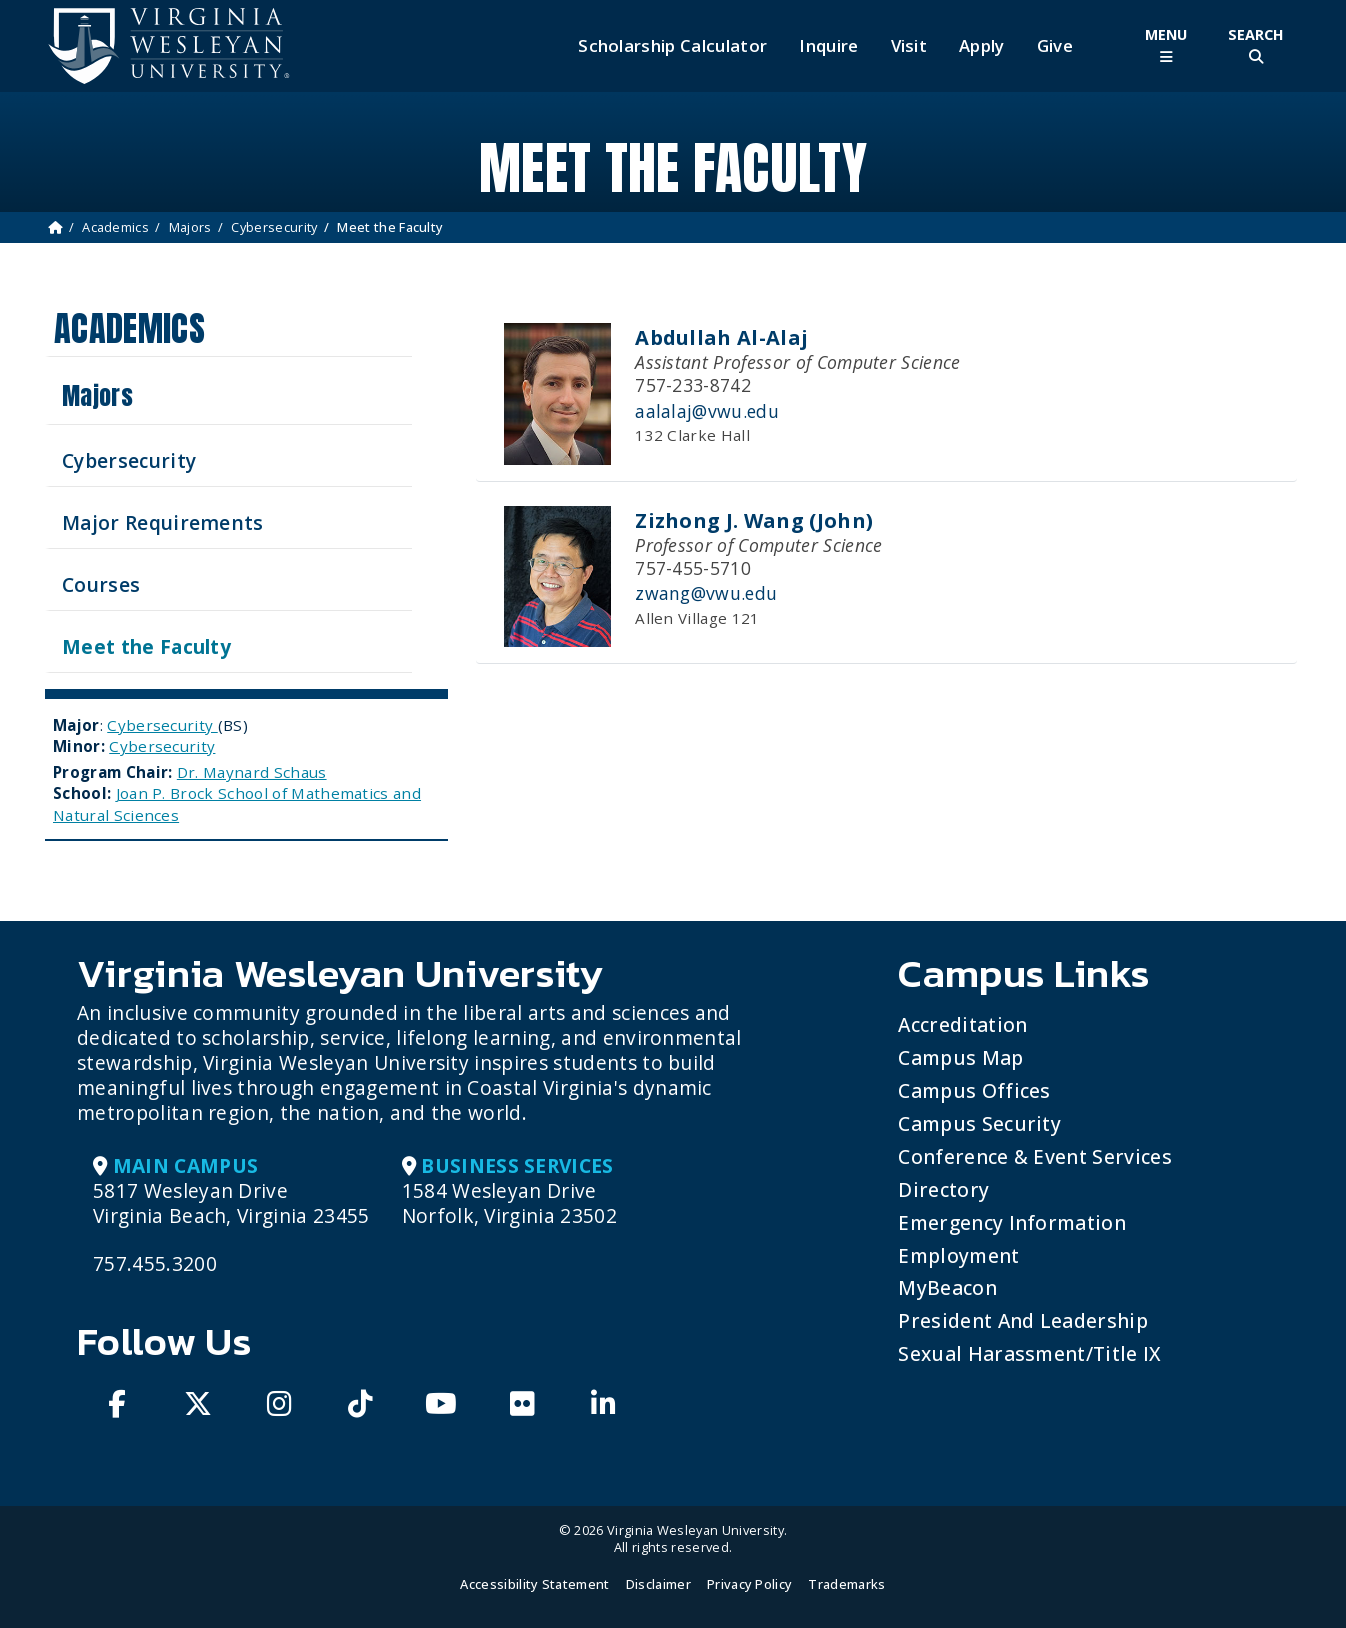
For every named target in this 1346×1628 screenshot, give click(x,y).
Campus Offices (974, 1090)
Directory (943, 1189)
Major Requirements (163, 522)
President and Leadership (1023, 1320)
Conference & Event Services (1035, 1156)
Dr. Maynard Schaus (252, 772)
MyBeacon (947, 1287)
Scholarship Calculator (672, 46)
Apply (982, 46)
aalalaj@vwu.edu (707, 411)
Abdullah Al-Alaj (721, 337)
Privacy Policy (749, 1584)
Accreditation (962, 1024)
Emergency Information (1012, 1222)
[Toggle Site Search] (1256, 45)
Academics (115, 227)
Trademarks (846, 1584)
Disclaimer (658, 1584)
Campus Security (979, 1123)
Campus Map (960, 1057)
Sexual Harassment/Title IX (1029, 1353)
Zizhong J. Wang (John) (754, 520)
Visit (909, 46)
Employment (958, 1255)
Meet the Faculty (146, 646)
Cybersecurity (274, 227)
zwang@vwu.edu (706, 593)
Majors (190, 227)
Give (1055, 46)
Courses (101, 584)
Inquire (828, 46)
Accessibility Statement (534, 1584)
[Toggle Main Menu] (1166, 45)
